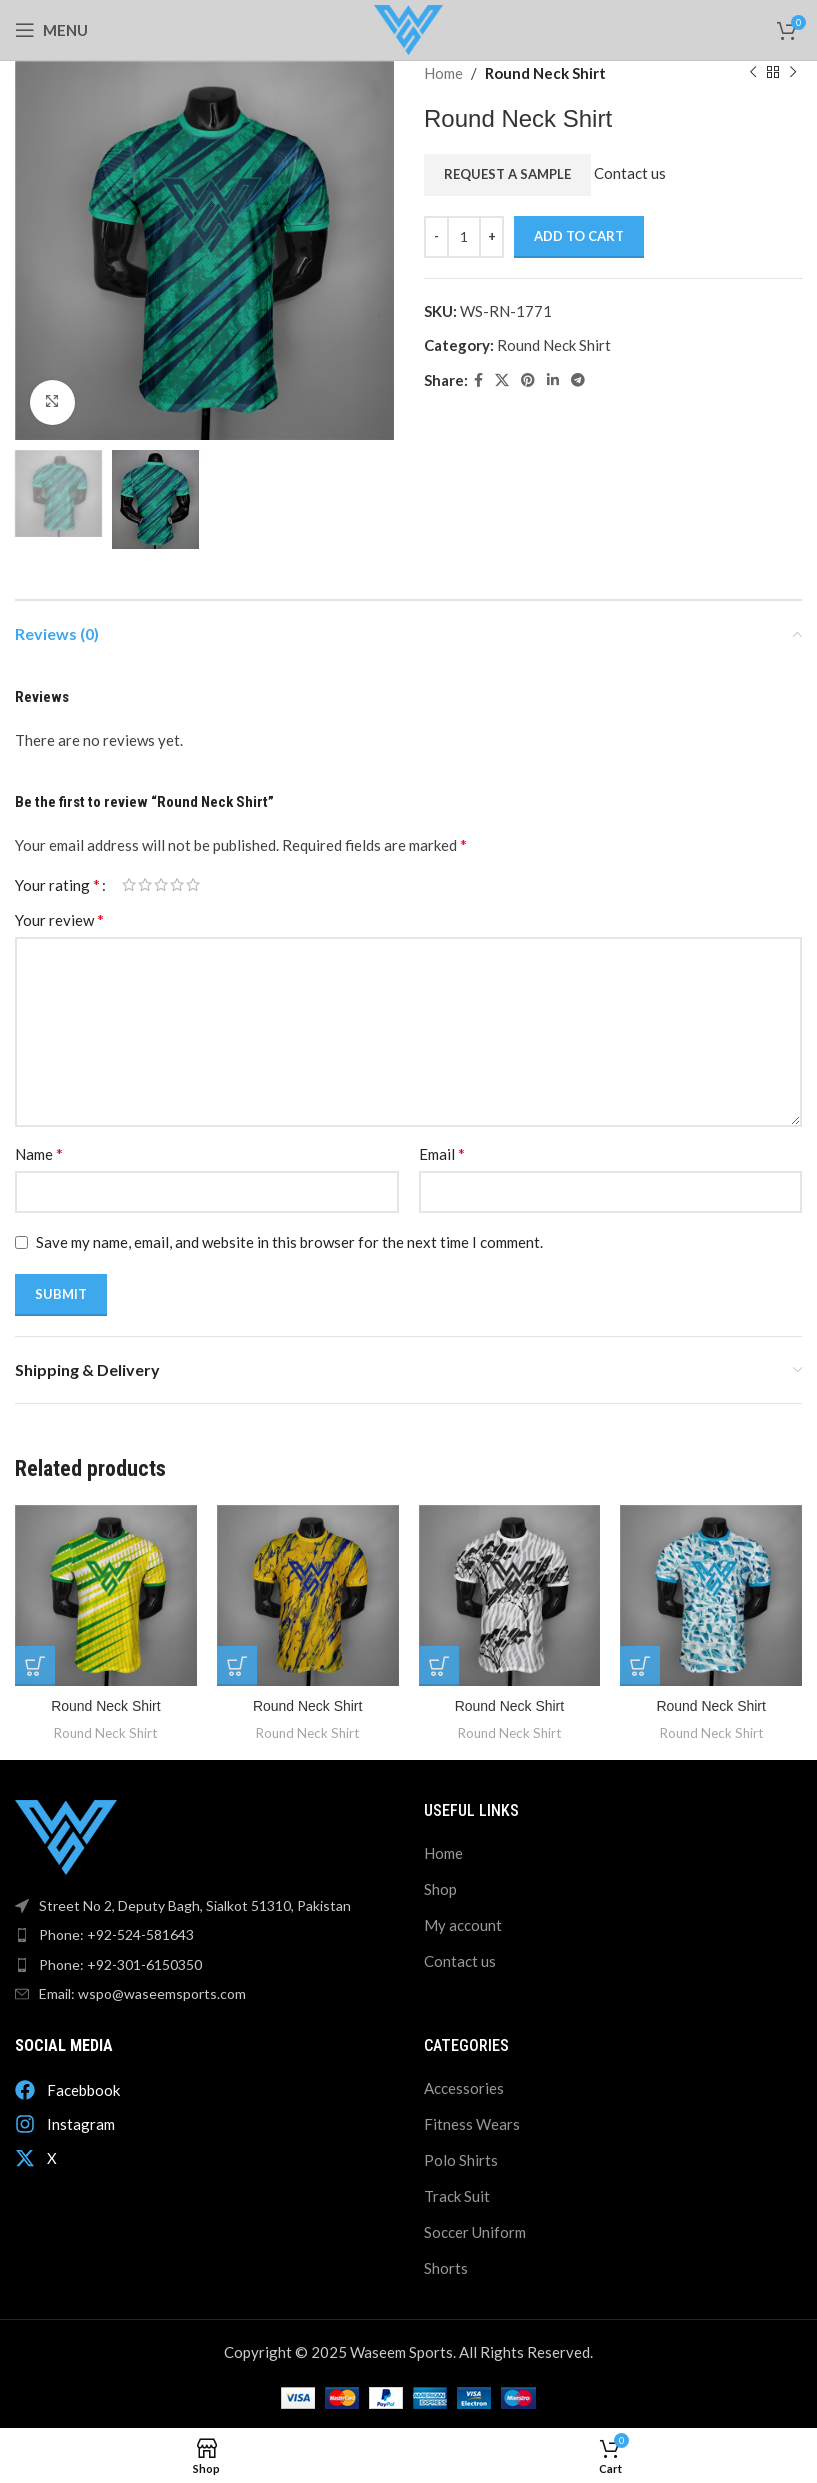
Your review (59, 919)
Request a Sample (507, 174)
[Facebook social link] (478, 380)
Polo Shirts (461, 2159)
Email (442, 1153)
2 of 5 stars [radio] (145, 884)
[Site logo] (408, 28)
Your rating (57, 885)
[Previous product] (752, 73)
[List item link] (204, 1935)
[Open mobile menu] (51, 30)
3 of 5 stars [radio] (161, 884)
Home (443, 73)
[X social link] (502, 380)
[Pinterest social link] (528, 380)
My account (463, 1924)
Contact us (630, 173)
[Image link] (66, 1835)
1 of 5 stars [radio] (129, 884)
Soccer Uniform (475, 2231)
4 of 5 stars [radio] (177, 884)
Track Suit (457, 2195)
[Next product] (792, 73)
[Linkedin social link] (553, 380)
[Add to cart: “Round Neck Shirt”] (35, 1666)
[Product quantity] (464, 237)
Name (39, 1153)
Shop (440, 1888)
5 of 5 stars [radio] (193, 884)
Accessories (464, 2087)
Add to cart (579, 236)
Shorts (446, 2267)
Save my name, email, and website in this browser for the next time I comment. (289, 1242)
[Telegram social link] (578, 380)
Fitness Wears (472, 2123)
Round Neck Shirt (545, 73)
